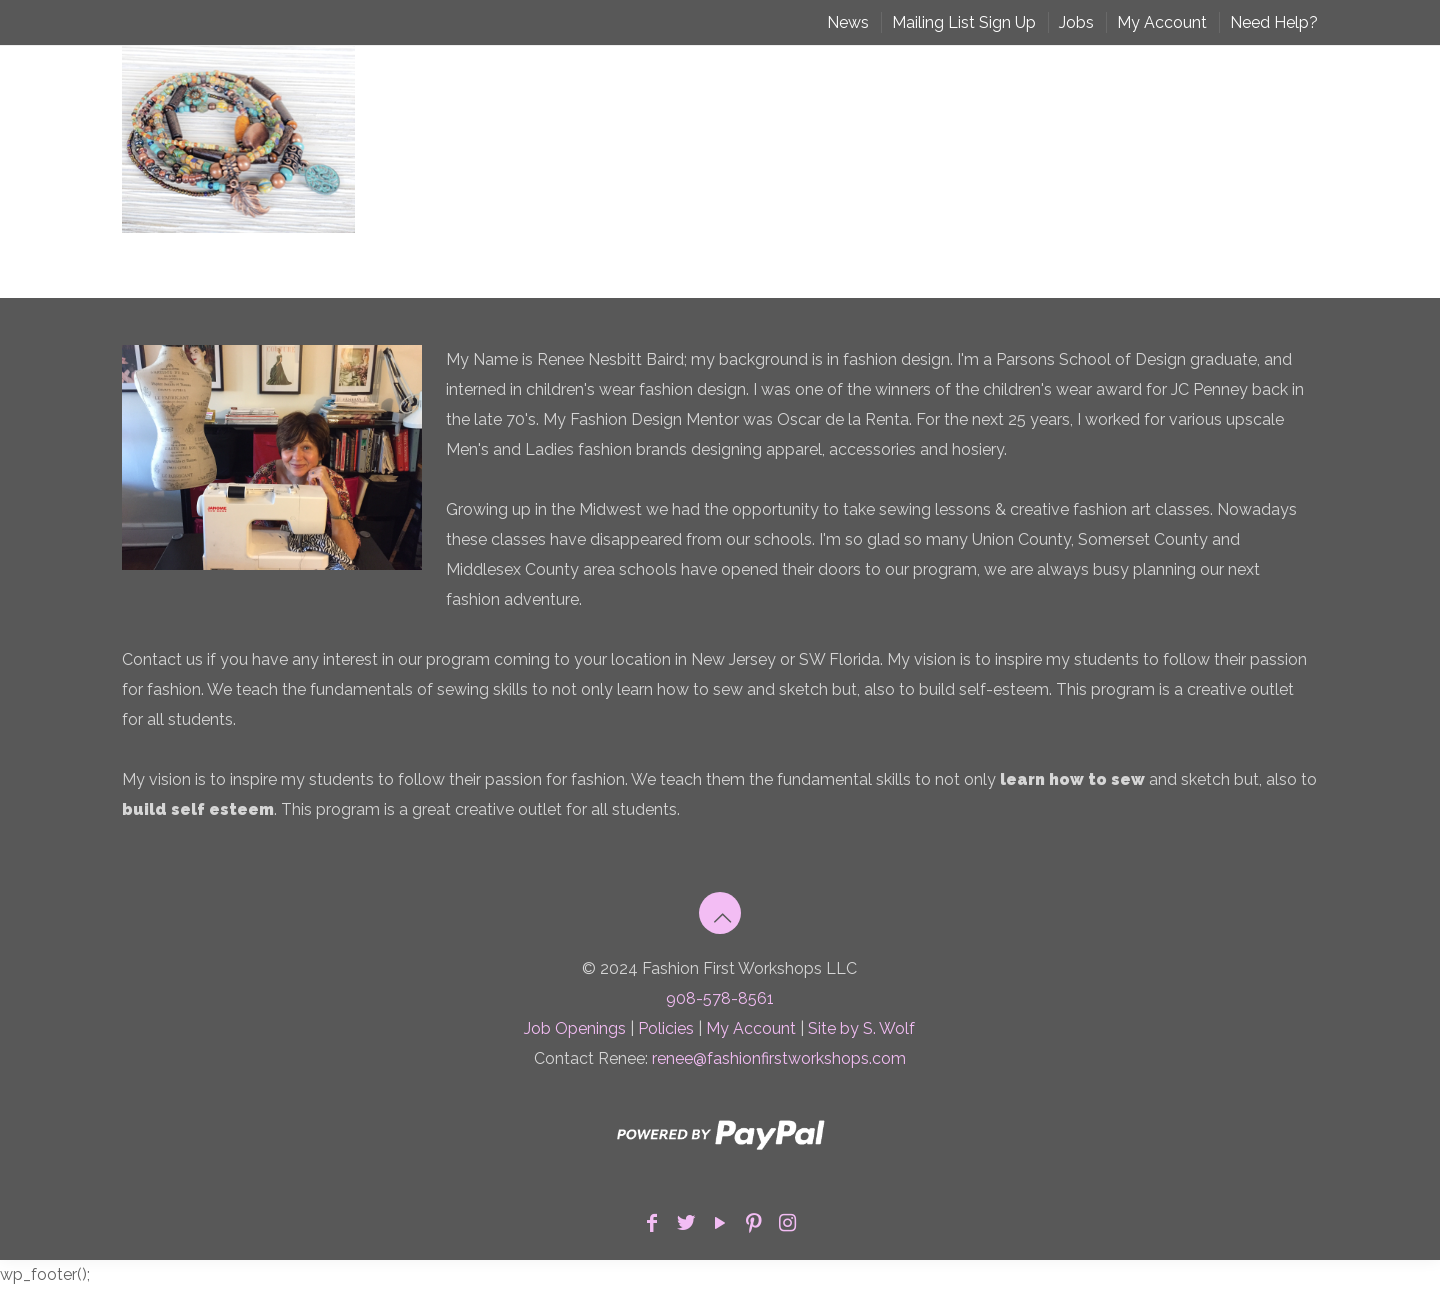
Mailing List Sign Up (964, 22)
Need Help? (1274, 22)
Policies (666, 1028)
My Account (1162, 22)
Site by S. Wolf (861, 1028)
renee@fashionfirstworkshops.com (779, 1058)
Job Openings (575, 1028)
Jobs (1076, 22)
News (848, 22)
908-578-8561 (720, 998)
